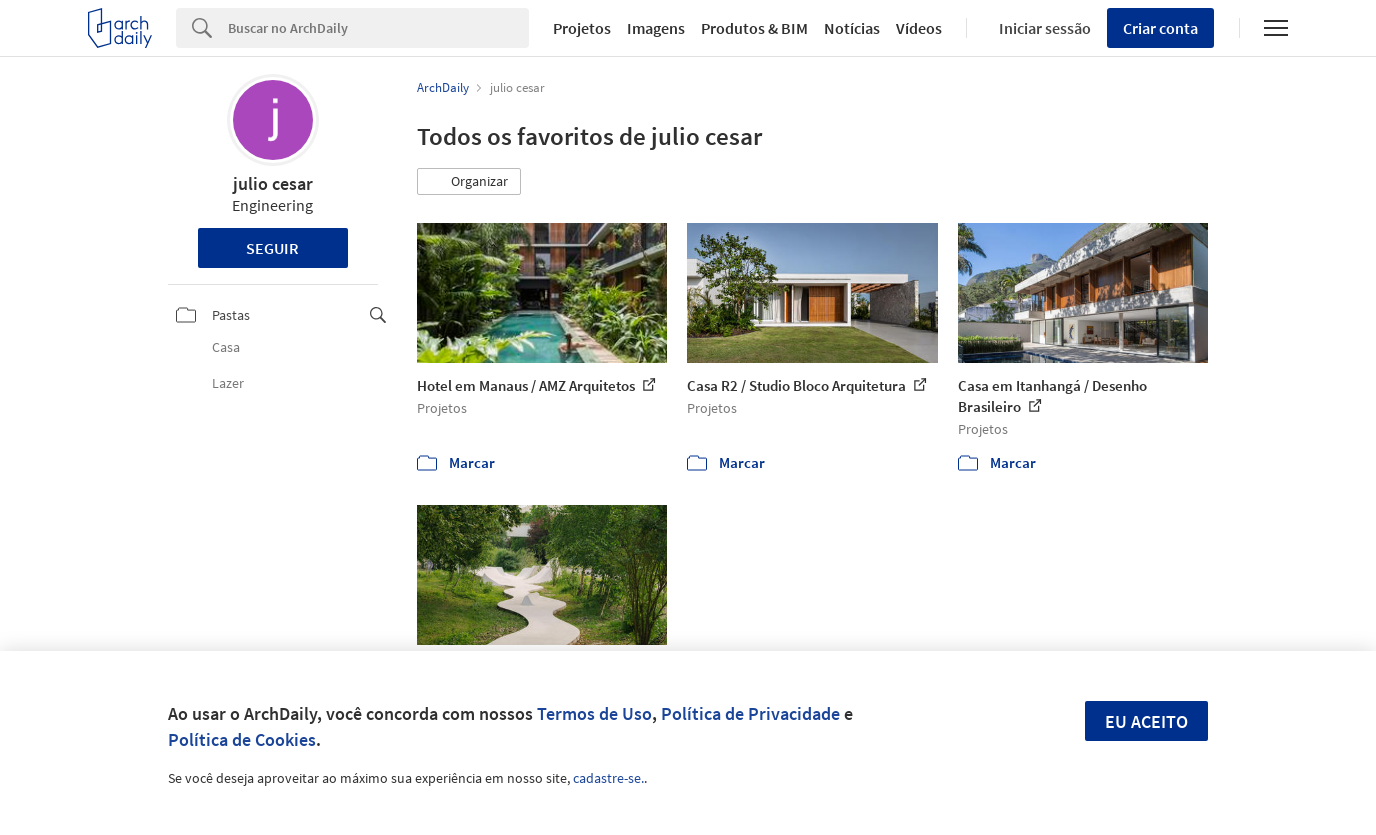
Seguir (272, 248)
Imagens (656, 28)
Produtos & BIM (754, 28)
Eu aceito (1146, 721)
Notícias (852, 28)
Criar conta (1160, 28)
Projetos (582, 28)
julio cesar (273, 183)
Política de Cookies (242, 739)
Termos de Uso (594, 713)
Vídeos (919, 28)
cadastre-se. (608, 778)
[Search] (378, 28)
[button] (469, 182)
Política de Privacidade (750, 713)
